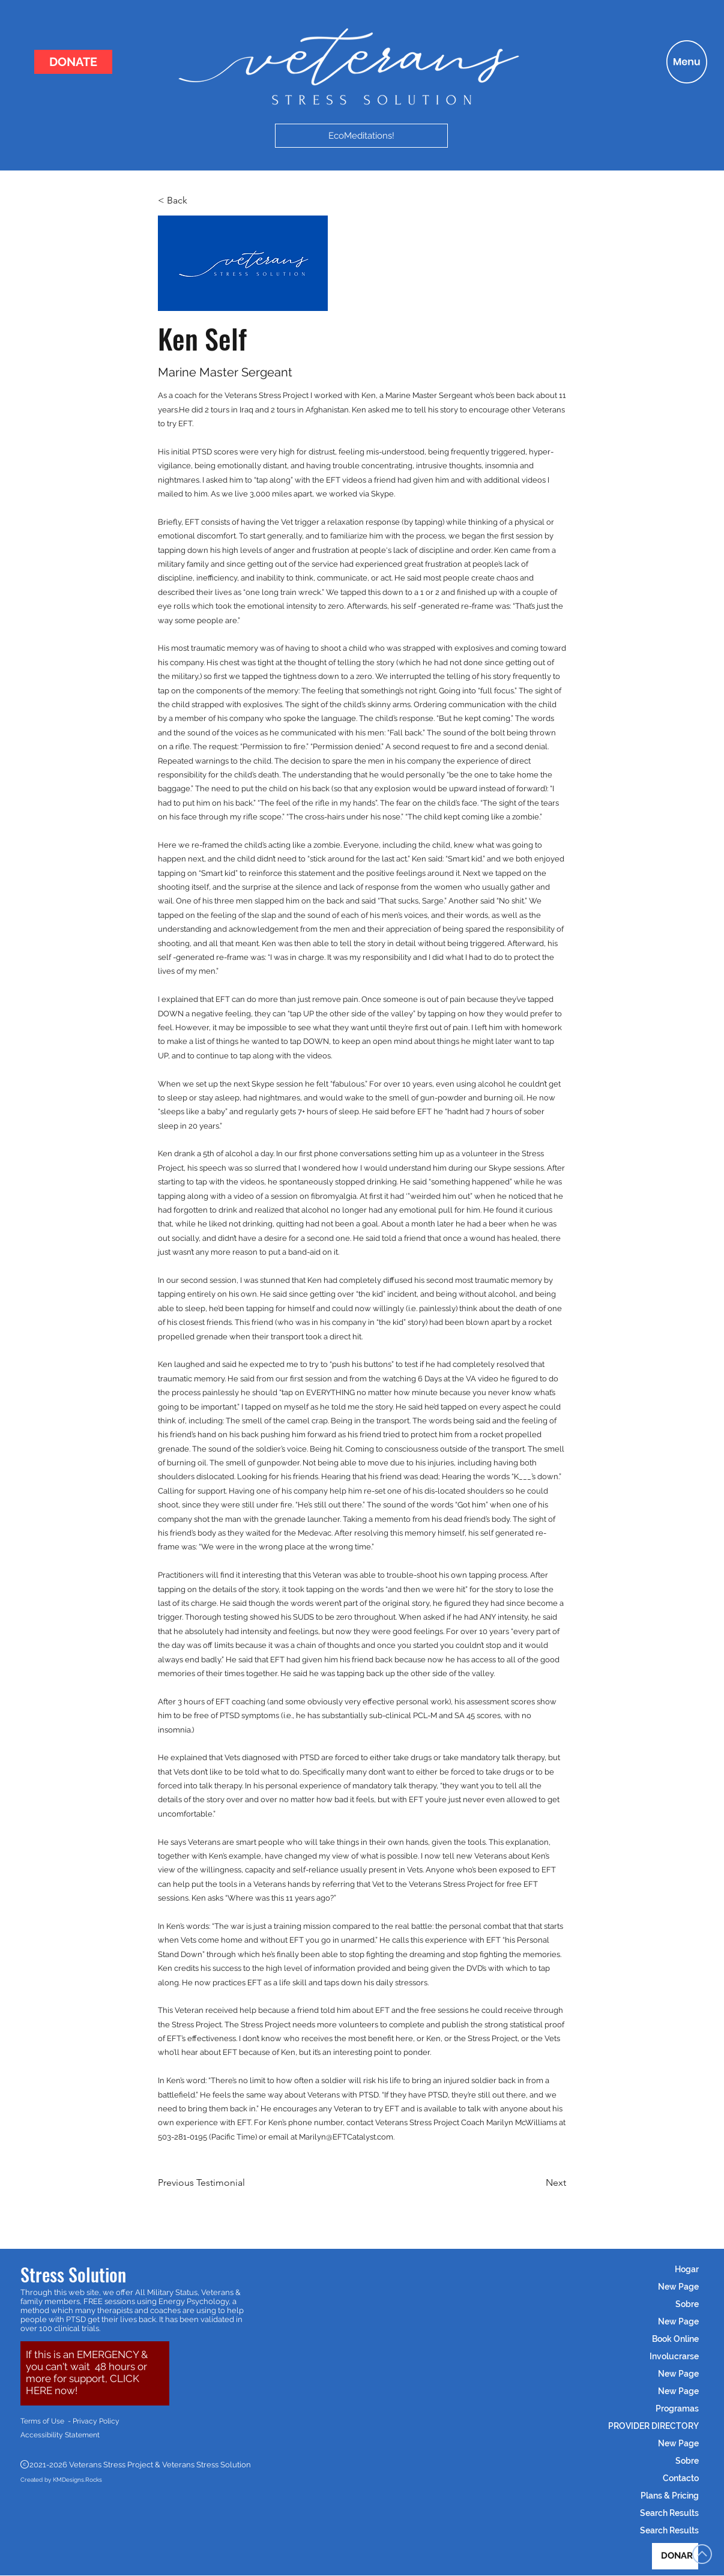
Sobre (687, 2304)
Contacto (681, 2478)
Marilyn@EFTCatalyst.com (346, 2136)
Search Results (669, 2513)
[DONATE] (73, 62)
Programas (677, 2408)
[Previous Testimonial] (201, 2183)
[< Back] (197, 201)
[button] (686, 61)
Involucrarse (674, 2356)
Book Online (675, 2339)
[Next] (536, 2183)
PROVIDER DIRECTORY (653, 2426)
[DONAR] (675, 2556)
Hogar (687, 2269)
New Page (678, 2286)
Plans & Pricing (670, 2495)
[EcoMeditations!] (361, 136)
